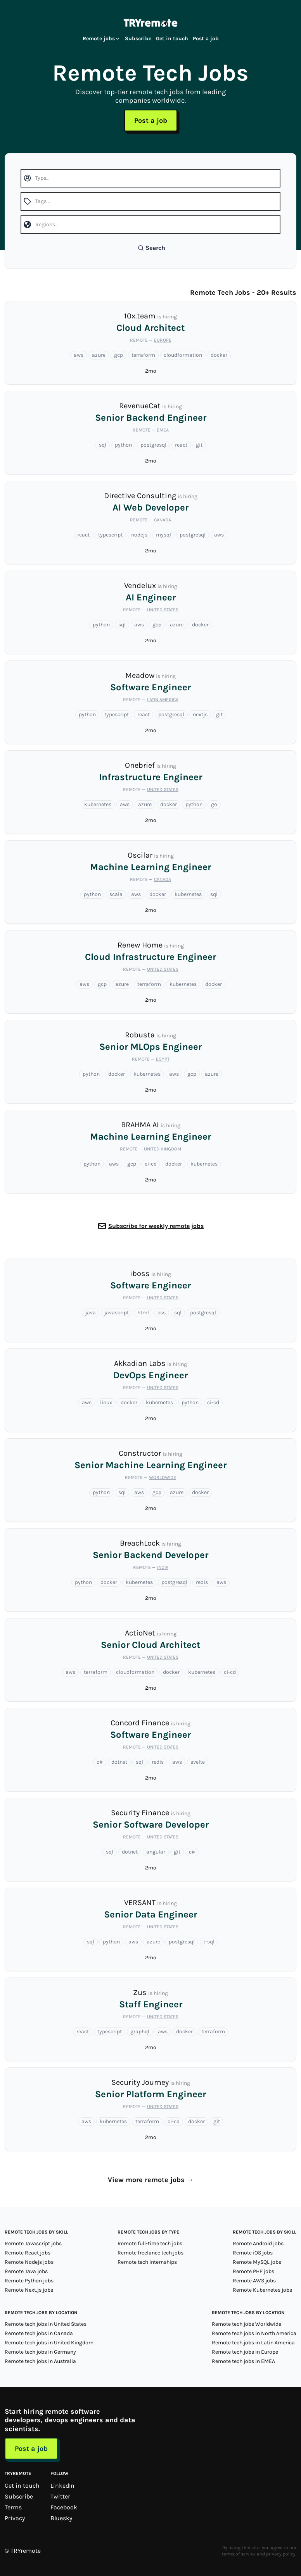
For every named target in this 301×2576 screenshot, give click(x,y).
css (161, 1312)
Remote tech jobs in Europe (245, 2352)
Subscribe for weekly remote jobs (156, 1226)
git (199, 445)
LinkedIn (62, 2485)
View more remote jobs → (151, 2179)
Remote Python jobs (29, 2280)
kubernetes (97, 804)
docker (219, 355)
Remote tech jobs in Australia (40, 2361)
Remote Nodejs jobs (29, 2262)
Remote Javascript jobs (33, 2243)
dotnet (119, 1762)
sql (102, 445)
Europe (162, 340)
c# (100, 1762)
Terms (13, 2507)
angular (155, 1852)
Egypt (163, 1059)
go (214, 804)
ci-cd (151, 1164)
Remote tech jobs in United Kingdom (49, 2342)
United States (162, 609)
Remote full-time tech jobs (150, 2243)
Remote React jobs (27, 2252)
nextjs (200, 714)
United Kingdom (162, 1149)
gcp (118, 355)
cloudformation (183, 355)
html (143, 1312)
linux (106, 1402)
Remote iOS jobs (253, 2252)
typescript (110, 534)
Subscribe (138, 38)
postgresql (153, 445)
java (90, 1312)
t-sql (209, 1941)
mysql (163, 534)
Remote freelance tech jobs (150, 2252)
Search (151, 247)
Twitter (60, 2496)
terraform (143, 355)
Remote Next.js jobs (29, 2290)
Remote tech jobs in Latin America (253, 2342)
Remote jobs (101, 38)
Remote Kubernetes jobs (262, 2290)
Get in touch (172, 38)
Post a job (206, 38)
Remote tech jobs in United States (45, 2324)
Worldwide (162, 1477)
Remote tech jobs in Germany (40, 2352)
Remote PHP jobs (253, 2271)
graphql (139, 2031)
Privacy (15, 2518)
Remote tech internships (147, 2262)
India (162, 1567)
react (181, 445)
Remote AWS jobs (254, 2280)
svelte (197, 1762)
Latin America (162, 699)
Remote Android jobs (258, 2243)
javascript (116, 1312)
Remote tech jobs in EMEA (243, 2361)
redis (202, 1582)
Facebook (63, 2507)
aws (78, 355)
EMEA (163, 430)
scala (116, 894)
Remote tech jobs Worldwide (246, 2324)
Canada (162, 520)
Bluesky (61, 2518)
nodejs (139, 534)
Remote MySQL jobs (257, 2262)
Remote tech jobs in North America (254, 2333)
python (123, 445)
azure (99, 355)
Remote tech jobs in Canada (39, 2333)
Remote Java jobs (26, 2271)
